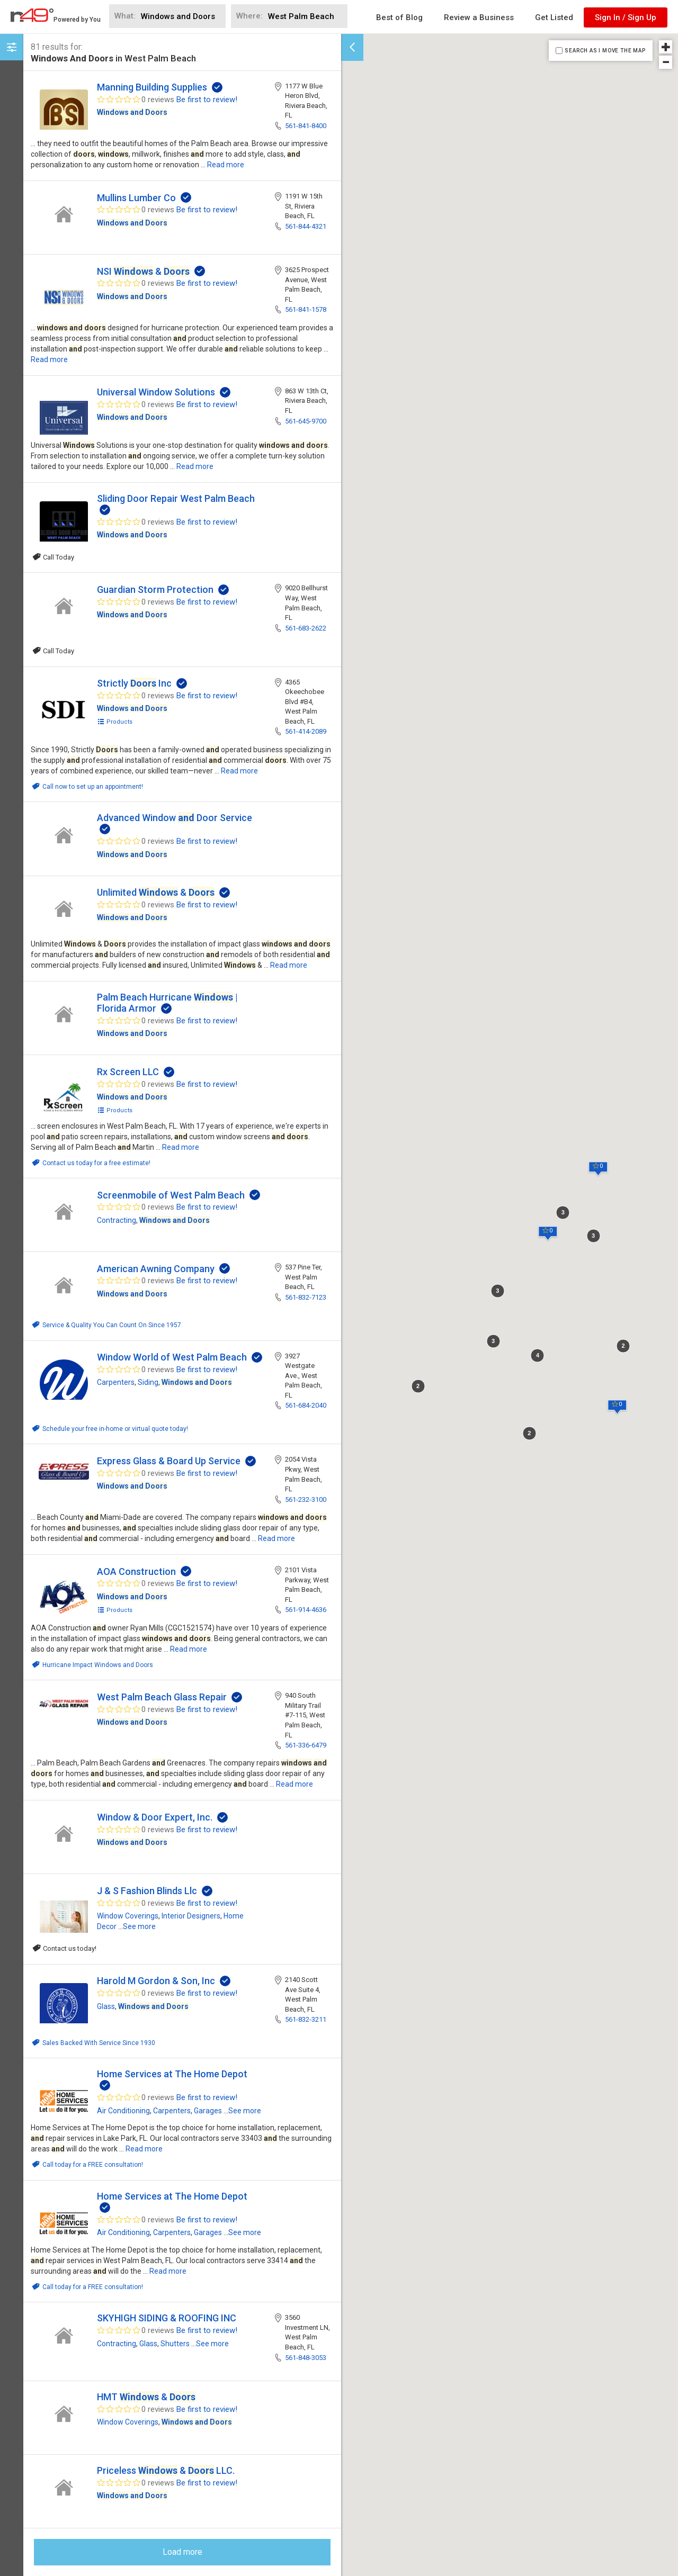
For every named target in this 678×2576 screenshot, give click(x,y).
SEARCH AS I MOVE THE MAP (605, 50)
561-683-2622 (305, 628)
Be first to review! (206, 99)
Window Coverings (127, 1916)
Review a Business (479, 17)
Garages (208, 2110)
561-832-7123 (305, 1297)
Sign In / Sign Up (625, 17)
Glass (106, 2006)
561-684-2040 (305, 1405)
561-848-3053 (305, 2358)
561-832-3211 (305, 2019)
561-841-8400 (305, 126)
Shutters (175, 2343)
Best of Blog (399, 17)
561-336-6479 (305, 1745)
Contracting (116, 1220)
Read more (225, 164)
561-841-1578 (305, 309)
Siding (148, 1382)
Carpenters (116, 1382)
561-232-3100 (305, 1499)
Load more (182, 2552)
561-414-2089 (305, 731)
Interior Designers (191, 1916)
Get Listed (554, 17)
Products (114, 721)
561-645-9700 (305, 421)
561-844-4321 (305, 226)
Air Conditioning (123, 2110)
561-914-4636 (305, 1610)
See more (139, 1926)
